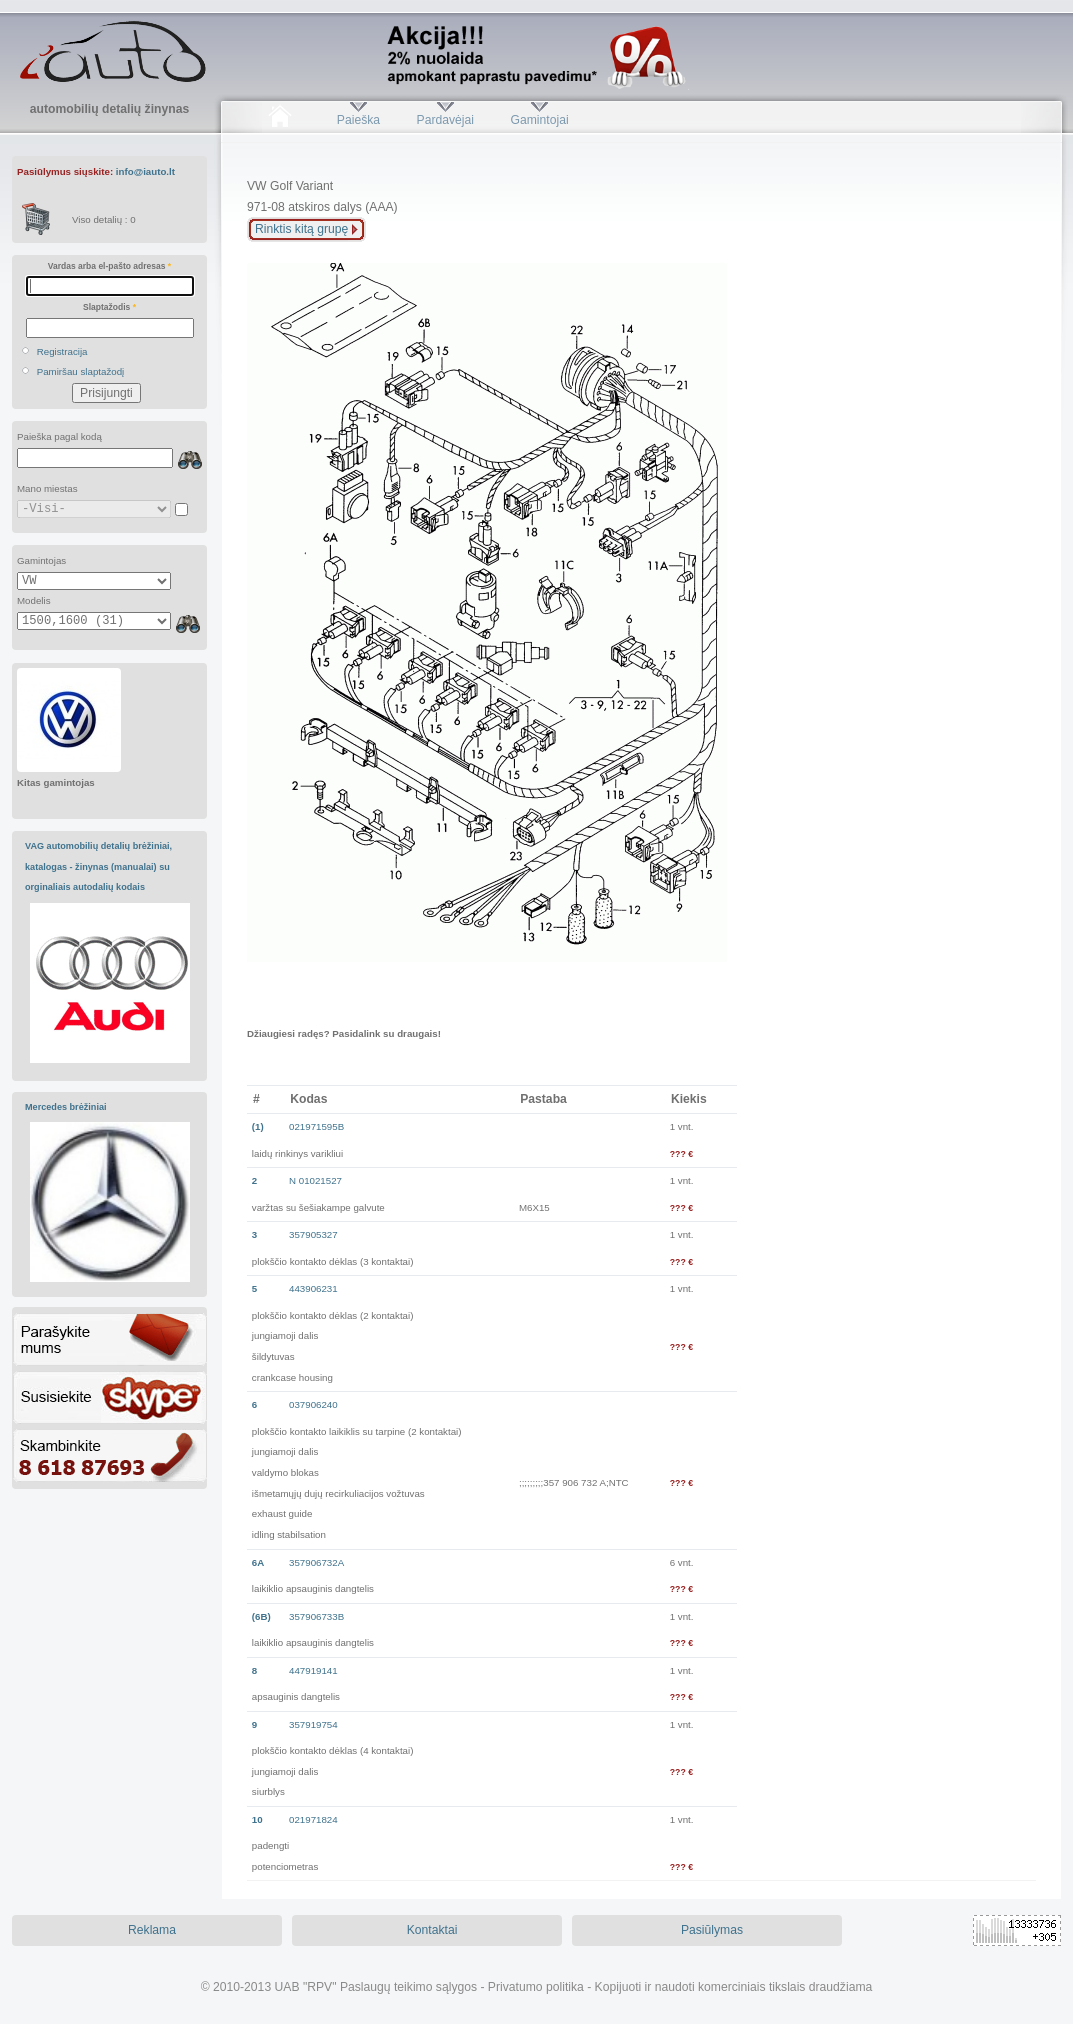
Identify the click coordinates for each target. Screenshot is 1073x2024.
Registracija (62, 351)
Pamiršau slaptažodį (81, 371)
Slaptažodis (109, 307)
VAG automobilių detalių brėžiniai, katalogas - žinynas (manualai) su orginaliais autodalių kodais (98, 866)
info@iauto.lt (145, 171)
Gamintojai (539, 120)
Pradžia (279, 120)
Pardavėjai (445, 120)
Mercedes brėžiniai (66, 1107)
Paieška (358, 120)
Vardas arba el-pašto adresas (109, 266)
